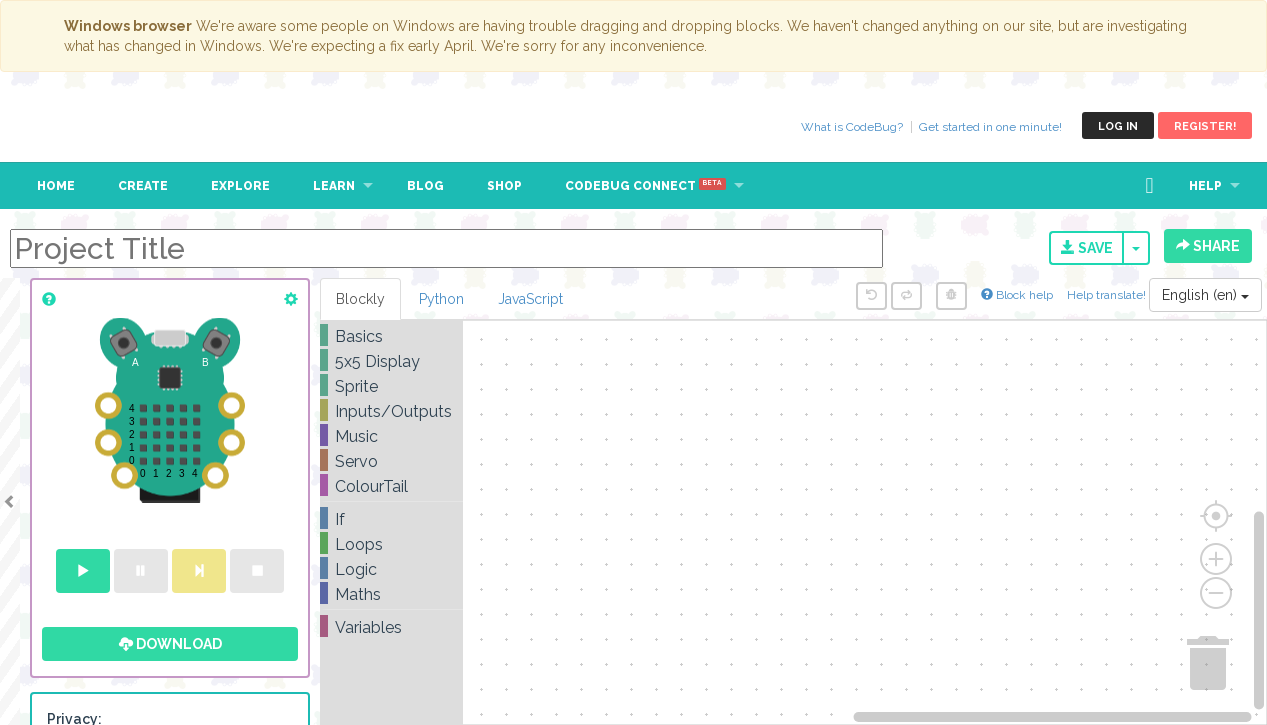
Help (1205, 186)
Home (56, 186)
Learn (334, 186)
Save (1087, 248)
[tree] (391, 482)
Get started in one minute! (990, 127)
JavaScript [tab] (530, 299)
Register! (1205, 126)
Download (170, 644)
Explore (240, 186)
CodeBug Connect (645, 186)
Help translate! (1108, 295)
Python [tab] (441, 299)
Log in (1118, 126)
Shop (504, 186)
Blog (425, 186)
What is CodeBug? (852, 127)
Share (1208, 246)
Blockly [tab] (360, 299)
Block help (1017, 295)
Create (143, 186)
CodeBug (82, 125)
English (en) (1205, 295)
